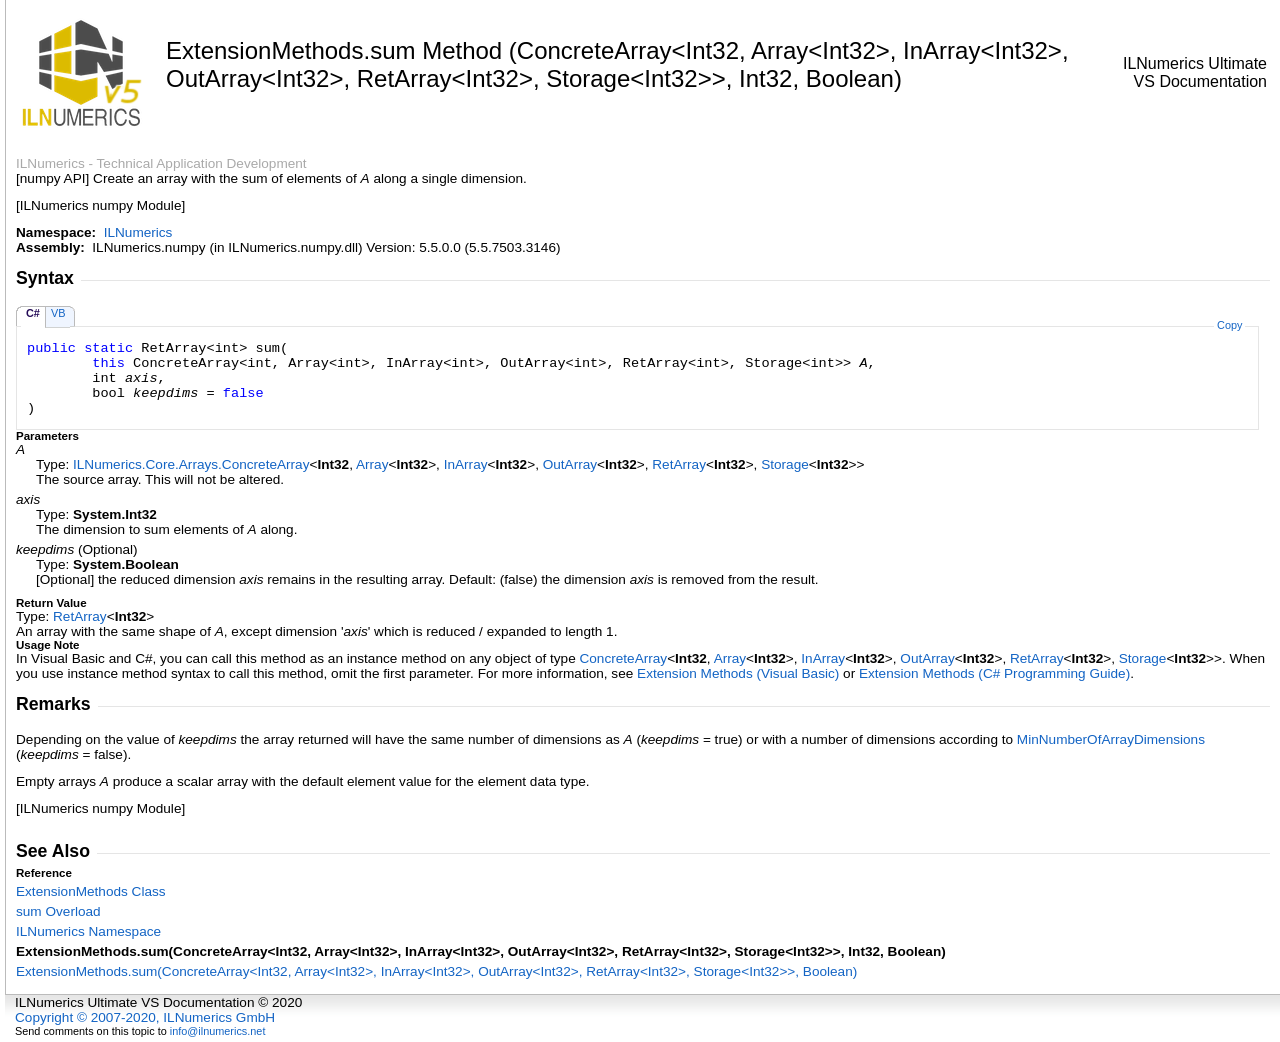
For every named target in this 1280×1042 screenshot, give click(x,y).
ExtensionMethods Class (91, 891)
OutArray (570, 464)
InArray (466, 464)
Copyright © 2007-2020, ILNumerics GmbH (145, 1017)
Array (372, 464)
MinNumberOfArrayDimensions (1111, 739)
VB (58, 313)
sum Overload (58, 911)
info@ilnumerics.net (218, 1031)
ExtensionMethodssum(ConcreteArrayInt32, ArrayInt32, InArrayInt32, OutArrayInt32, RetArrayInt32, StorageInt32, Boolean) (436, 971)
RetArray (679, 464)
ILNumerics (138, 232)
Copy (1229, 325)
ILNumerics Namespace (88, 931)
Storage (785, 464)
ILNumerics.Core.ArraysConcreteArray (191, 464)
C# (33, 313)
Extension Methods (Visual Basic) (738, 673)
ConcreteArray (623, 658)
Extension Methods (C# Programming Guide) (994, 673)
